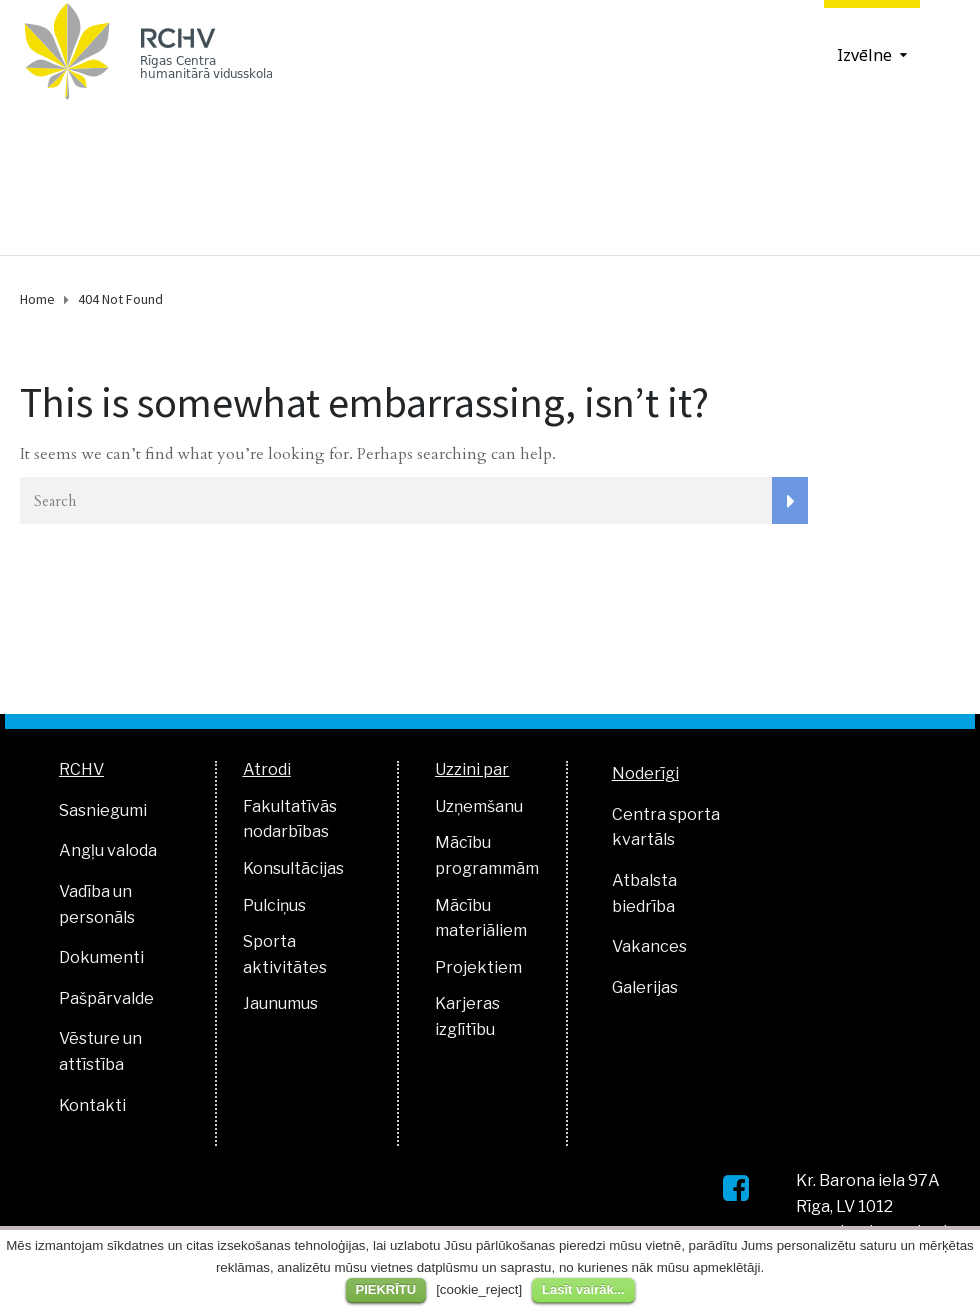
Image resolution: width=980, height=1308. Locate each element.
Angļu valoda (108, 850)
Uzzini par (472, 769)
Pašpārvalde (106, 998)
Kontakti (92, 1105)
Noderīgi (645, 773)
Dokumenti (101, 957)
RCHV (81, 769)
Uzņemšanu (479, 806)
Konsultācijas (293, 868)
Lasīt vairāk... (583, 1289)
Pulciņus (274, 905)
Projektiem (478, 967)
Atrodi (267, 769)
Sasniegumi (103, 810)
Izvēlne (864, 54)
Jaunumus (280, 1003)
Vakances (649, 946)
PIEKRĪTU (386, 1289)
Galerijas (645, 987)
